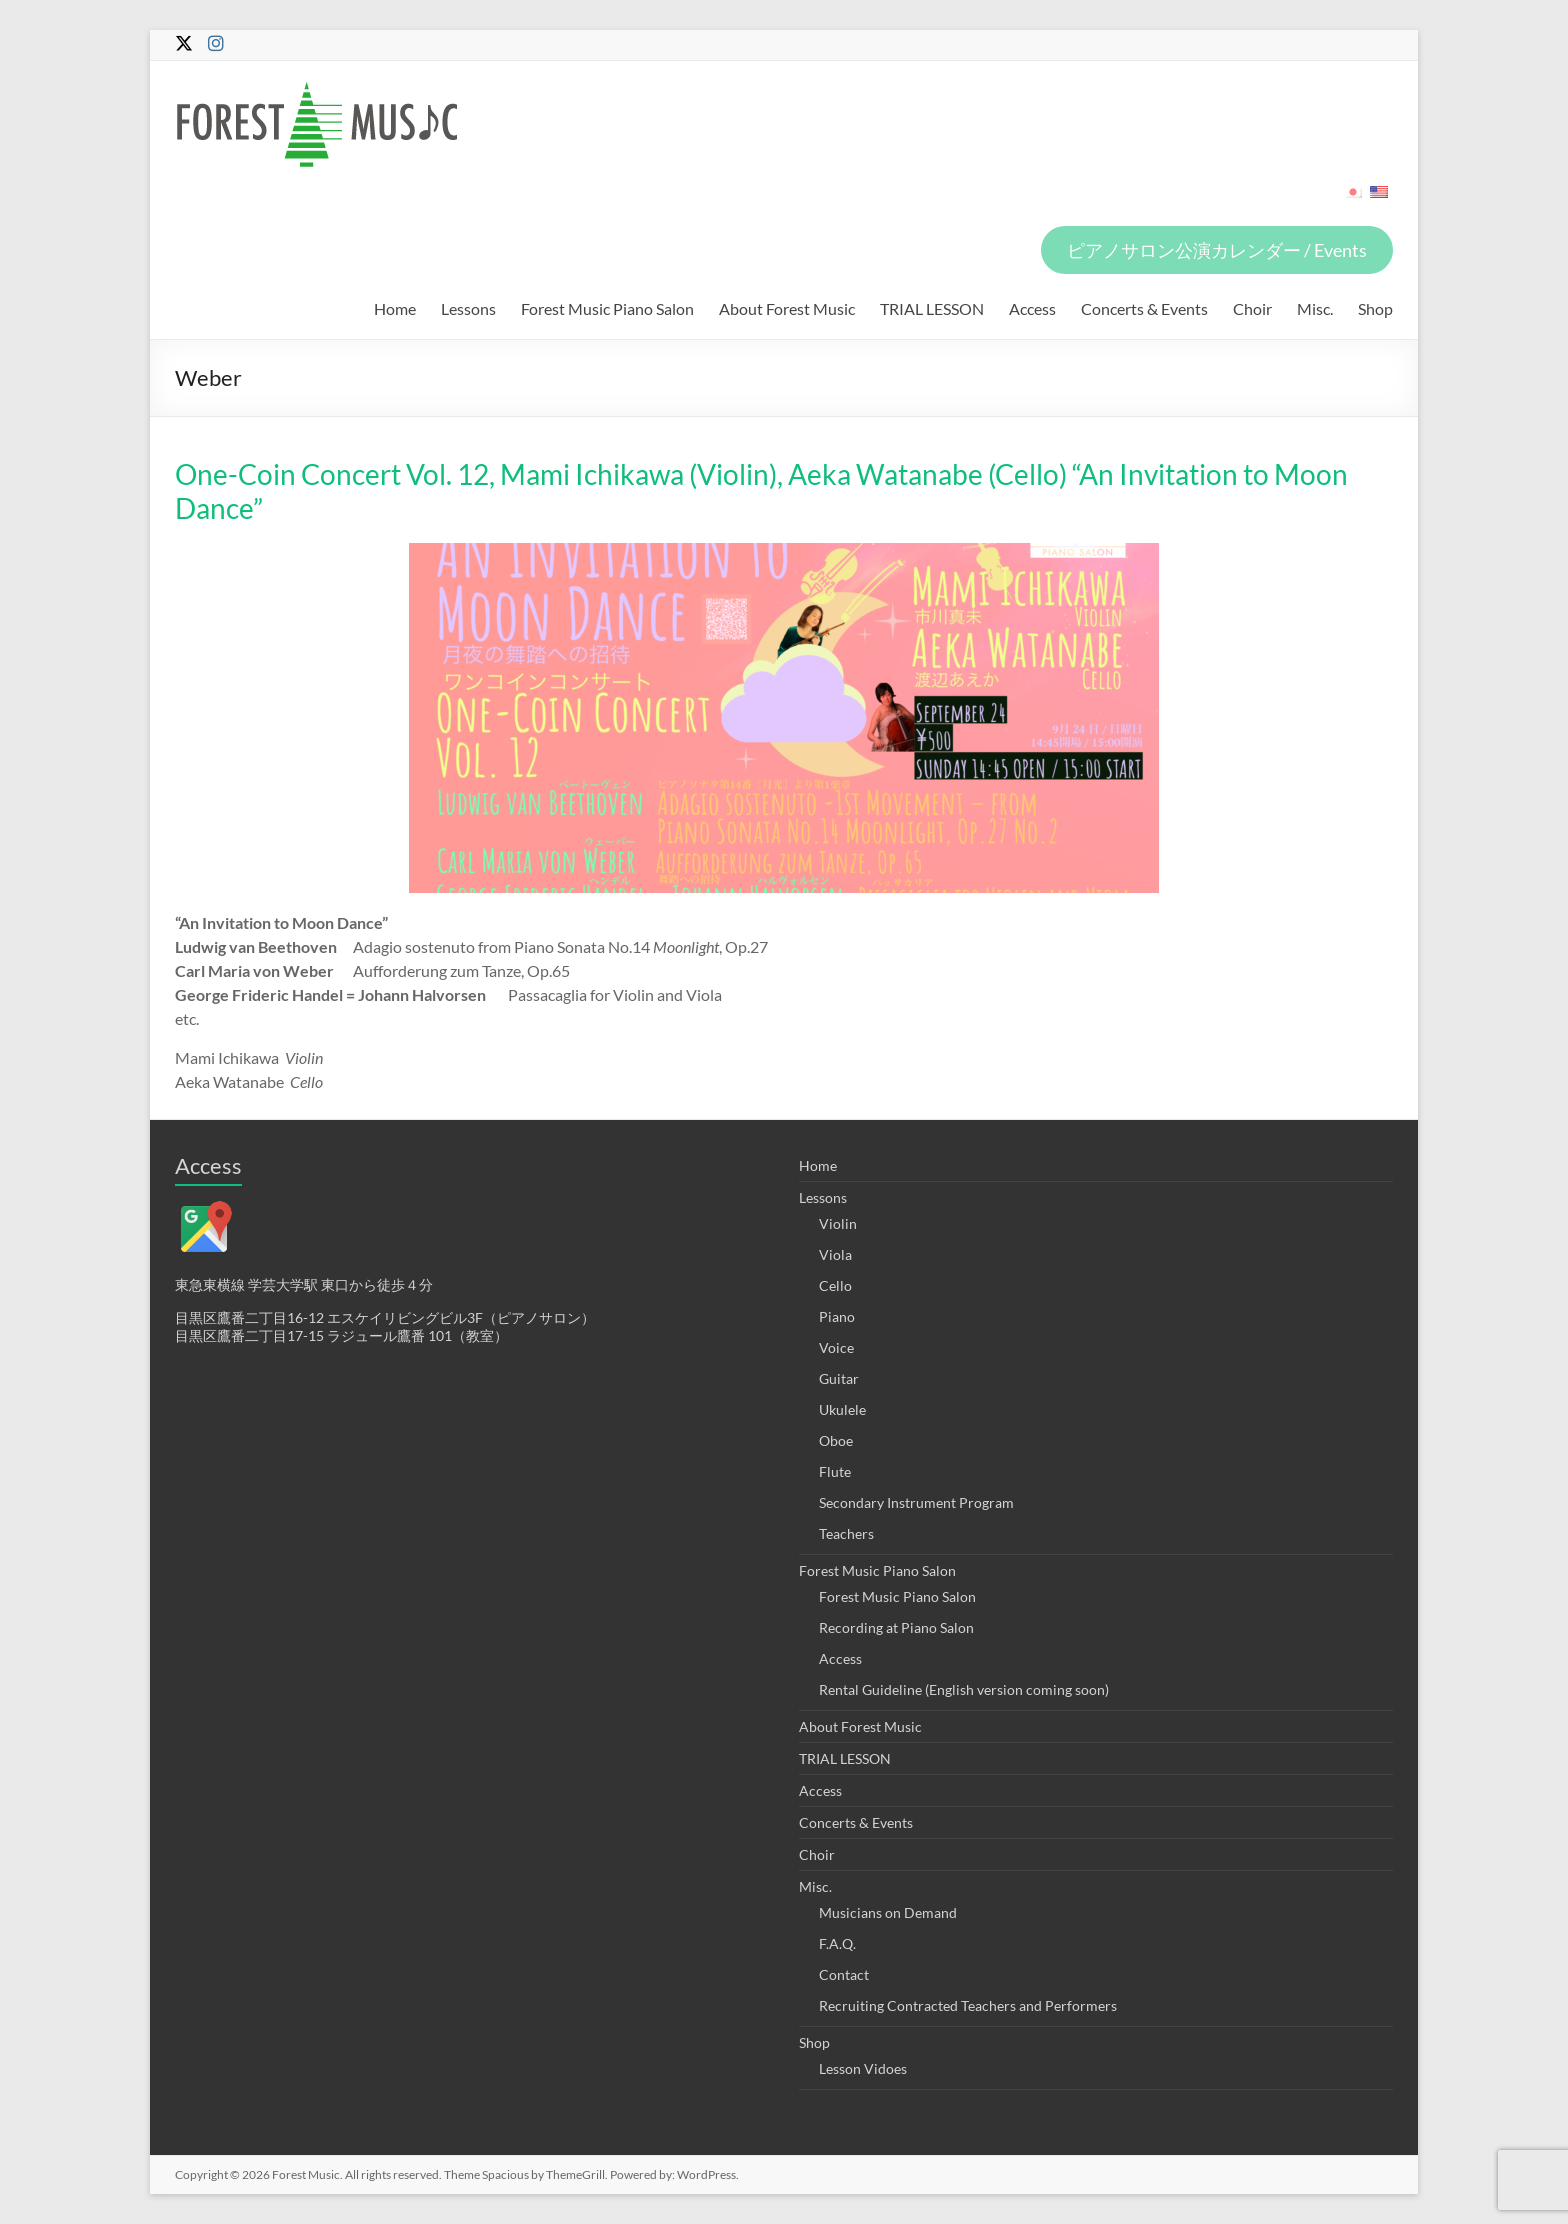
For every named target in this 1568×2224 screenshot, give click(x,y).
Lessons (468, 308)
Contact (844, 1974)
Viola (835, 1254)
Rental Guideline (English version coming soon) (964, 1689)
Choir (1252, 308)
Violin (838, 1223)
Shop (1375, 308)
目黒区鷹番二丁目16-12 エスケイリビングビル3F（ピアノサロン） (385, 1317)
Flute (835, 1471)
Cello (835, 1285)
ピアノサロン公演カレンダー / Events (1217, 250)
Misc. (1315, 308)
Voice (836, 1347)
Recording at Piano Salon (896, 1627)
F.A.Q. (837, 1943)
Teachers (846, 1533)
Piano (837, 1316)
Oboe (836, 1440)
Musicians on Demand (888, 1912)
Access (1032, 308)
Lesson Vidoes (863, 2068)
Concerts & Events (1144, 308)
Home (395, 308)
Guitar (839, 1378)
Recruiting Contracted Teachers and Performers (968, 2005)
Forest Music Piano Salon (607, 308)
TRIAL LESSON (932, 308)
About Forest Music (787, 308)
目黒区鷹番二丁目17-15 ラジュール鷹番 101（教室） (341, 1335)
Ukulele (842, 1409)
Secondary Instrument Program (916, 1502)
